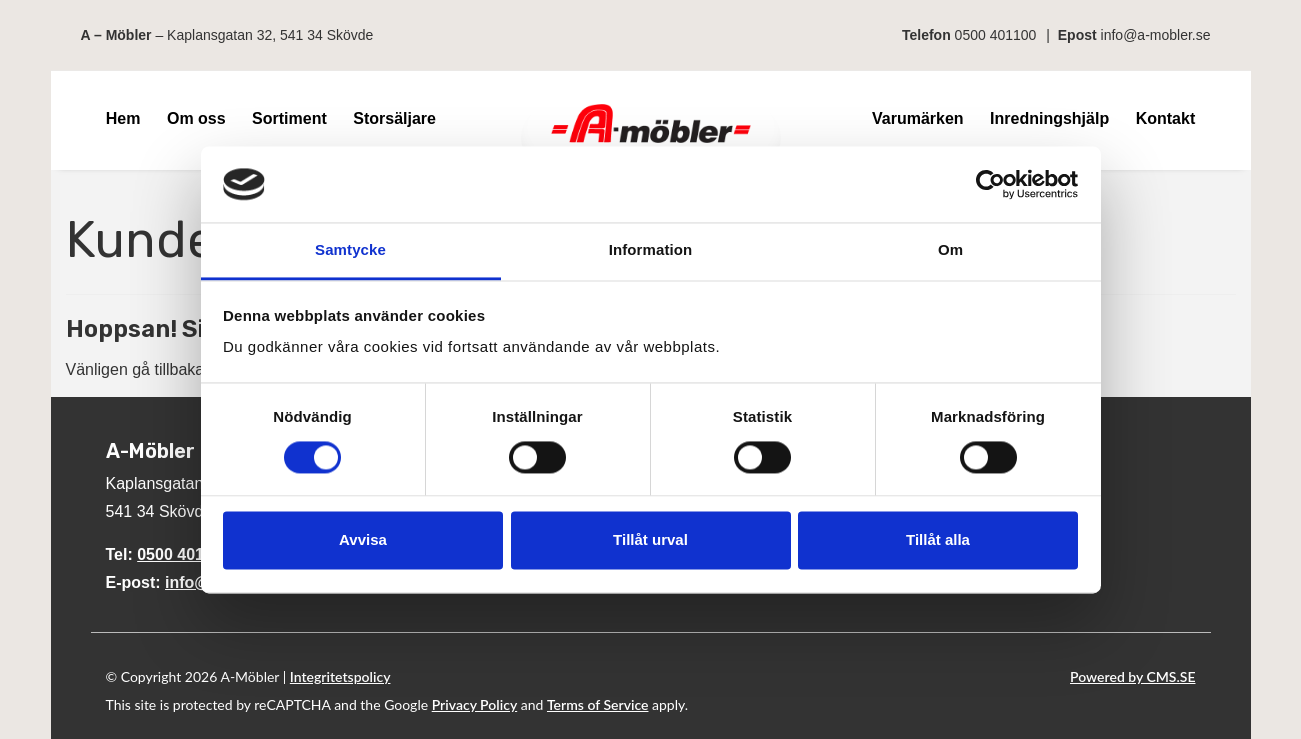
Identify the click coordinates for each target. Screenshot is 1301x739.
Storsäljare (394, 118)
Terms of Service (598, 704)
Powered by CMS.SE (1132, 676)
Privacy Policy (475, 704)
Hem (123, 118)
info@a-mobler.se (1156, 35)
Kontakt (1166, 118)
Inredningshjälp (1049, 118)
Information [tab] (651, 250)
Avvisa (363, 540)
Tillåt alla (938, 540)
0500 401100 (996, 35)
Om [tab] (950, 250)
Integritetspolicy (340, 676)
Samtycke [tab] (350, 250)
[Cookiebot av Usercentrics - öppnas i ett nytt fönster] (990, 184)
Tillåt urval (650, 540)
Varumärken (918, 118)
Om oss (196, 118)
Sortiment (289, 118)
